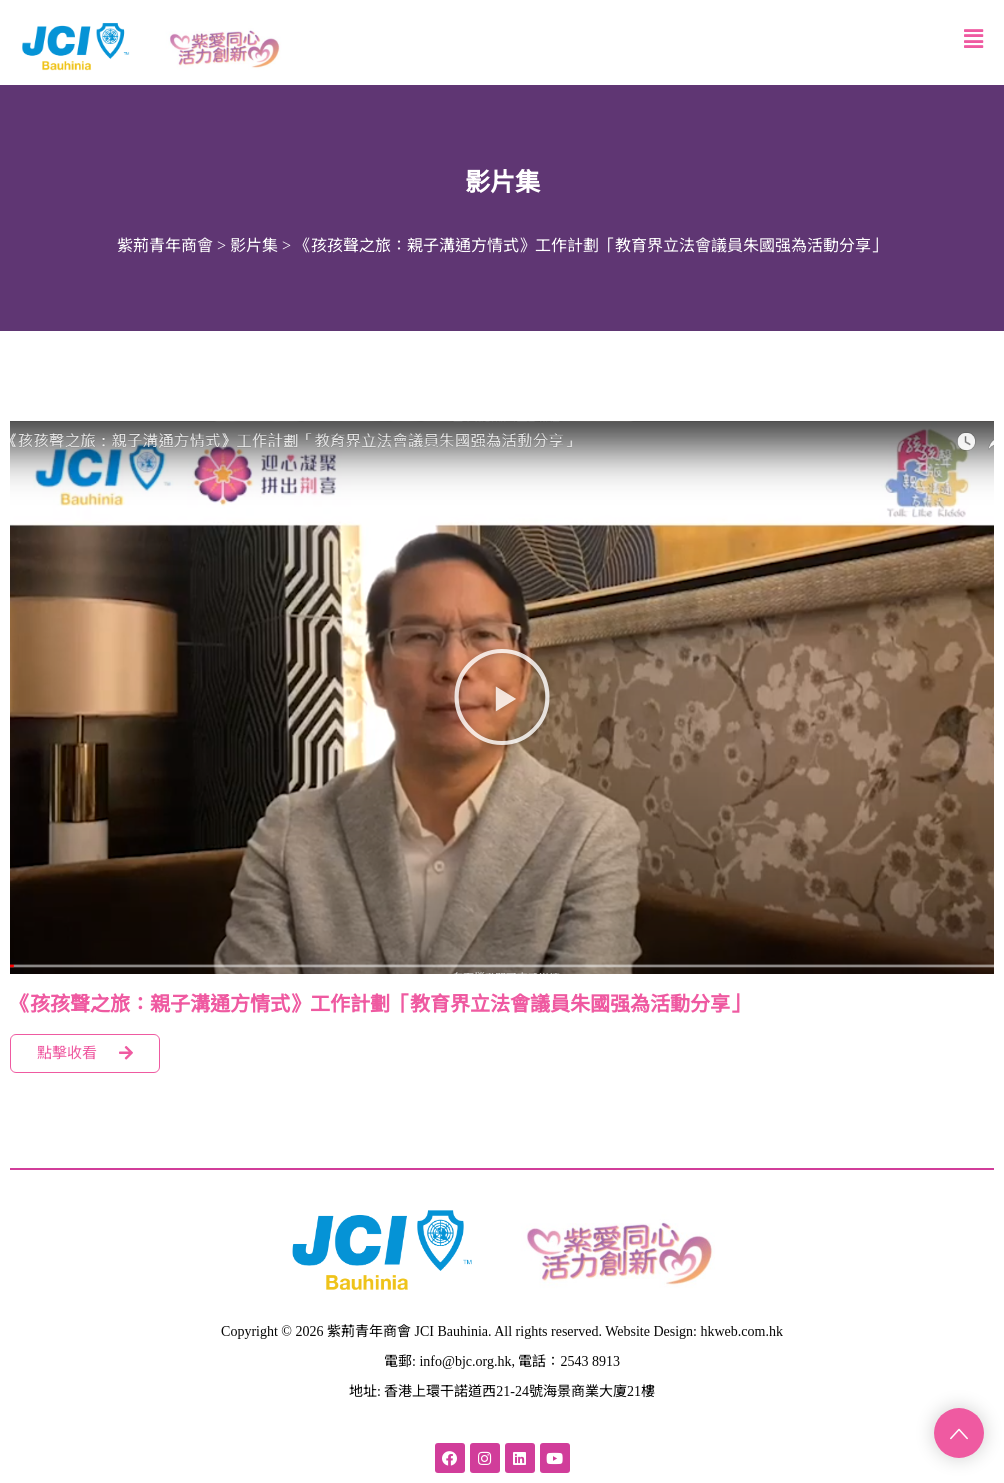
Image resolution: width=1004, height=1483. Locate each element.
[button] (502, 697)
